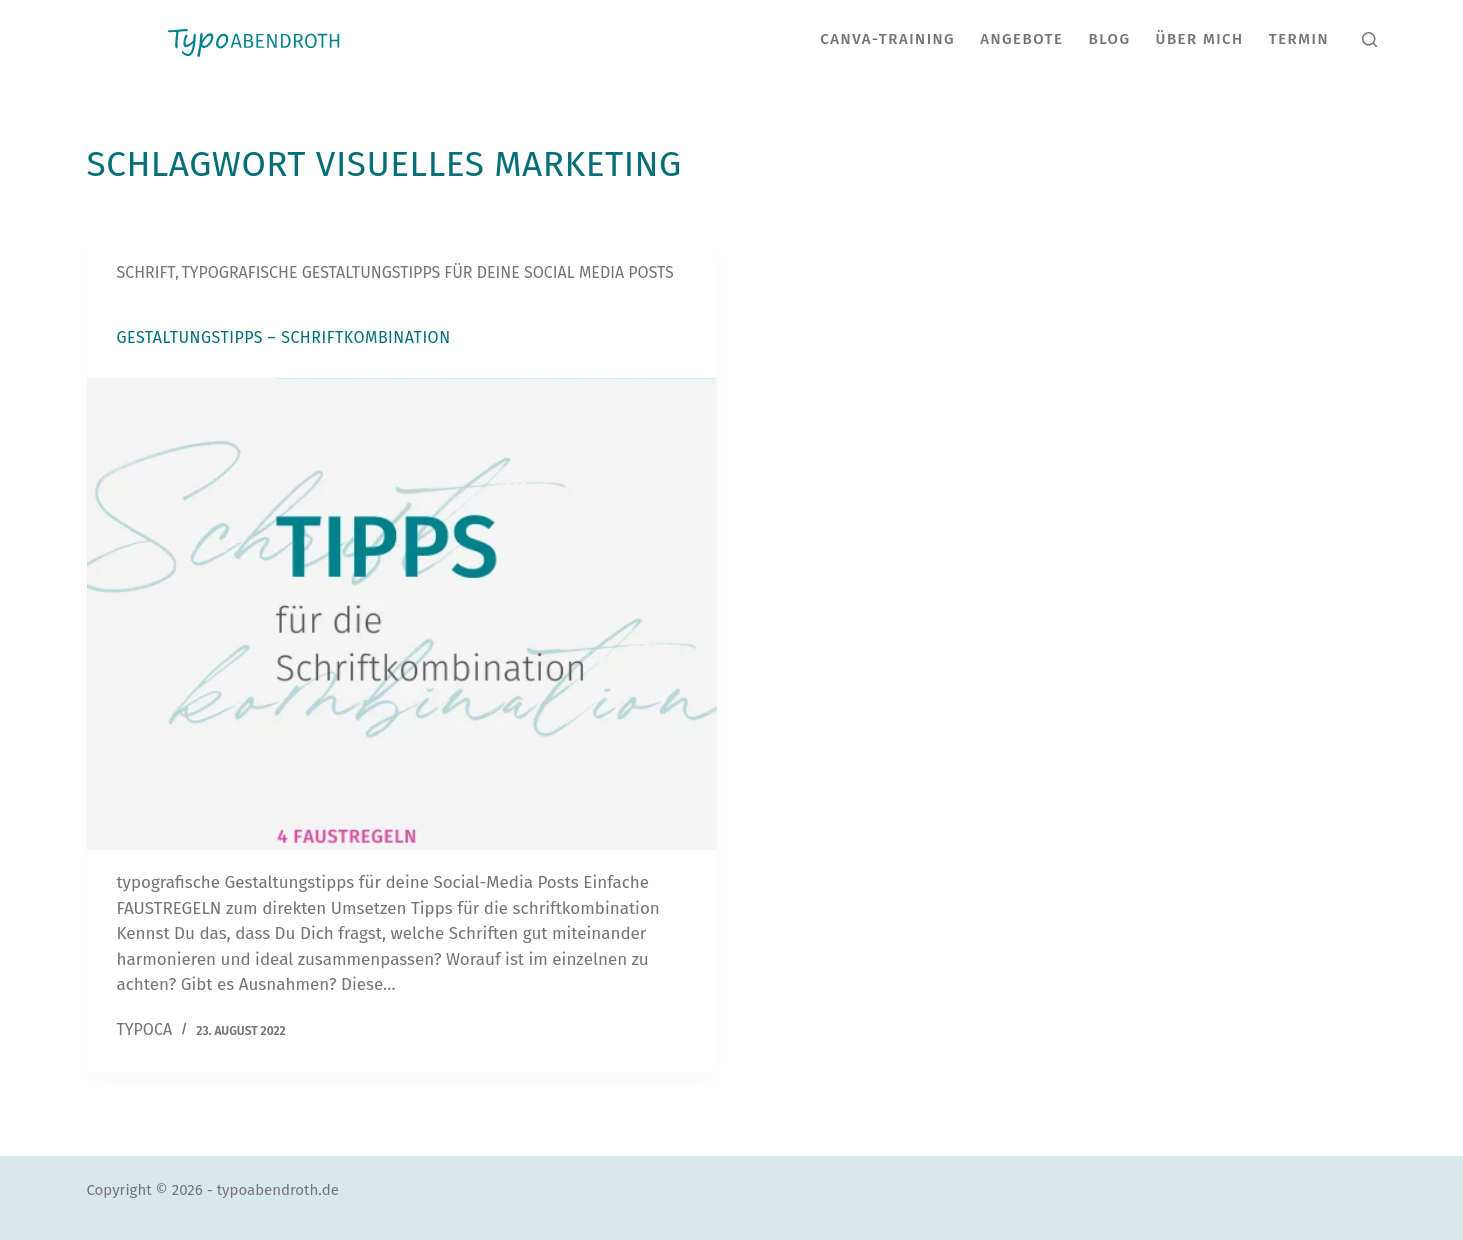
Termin (1299, 39)
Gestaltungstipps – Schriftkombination (284, 337)
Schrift (146, 272)
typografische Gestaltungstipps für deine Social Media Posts (427, 272)
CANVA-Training (887, 39)
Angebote (1021, 39)
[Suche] (1369, 39)
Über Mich (1200, 39)
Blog (1109, 39)
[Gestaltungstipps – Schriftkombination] (402, 614)
